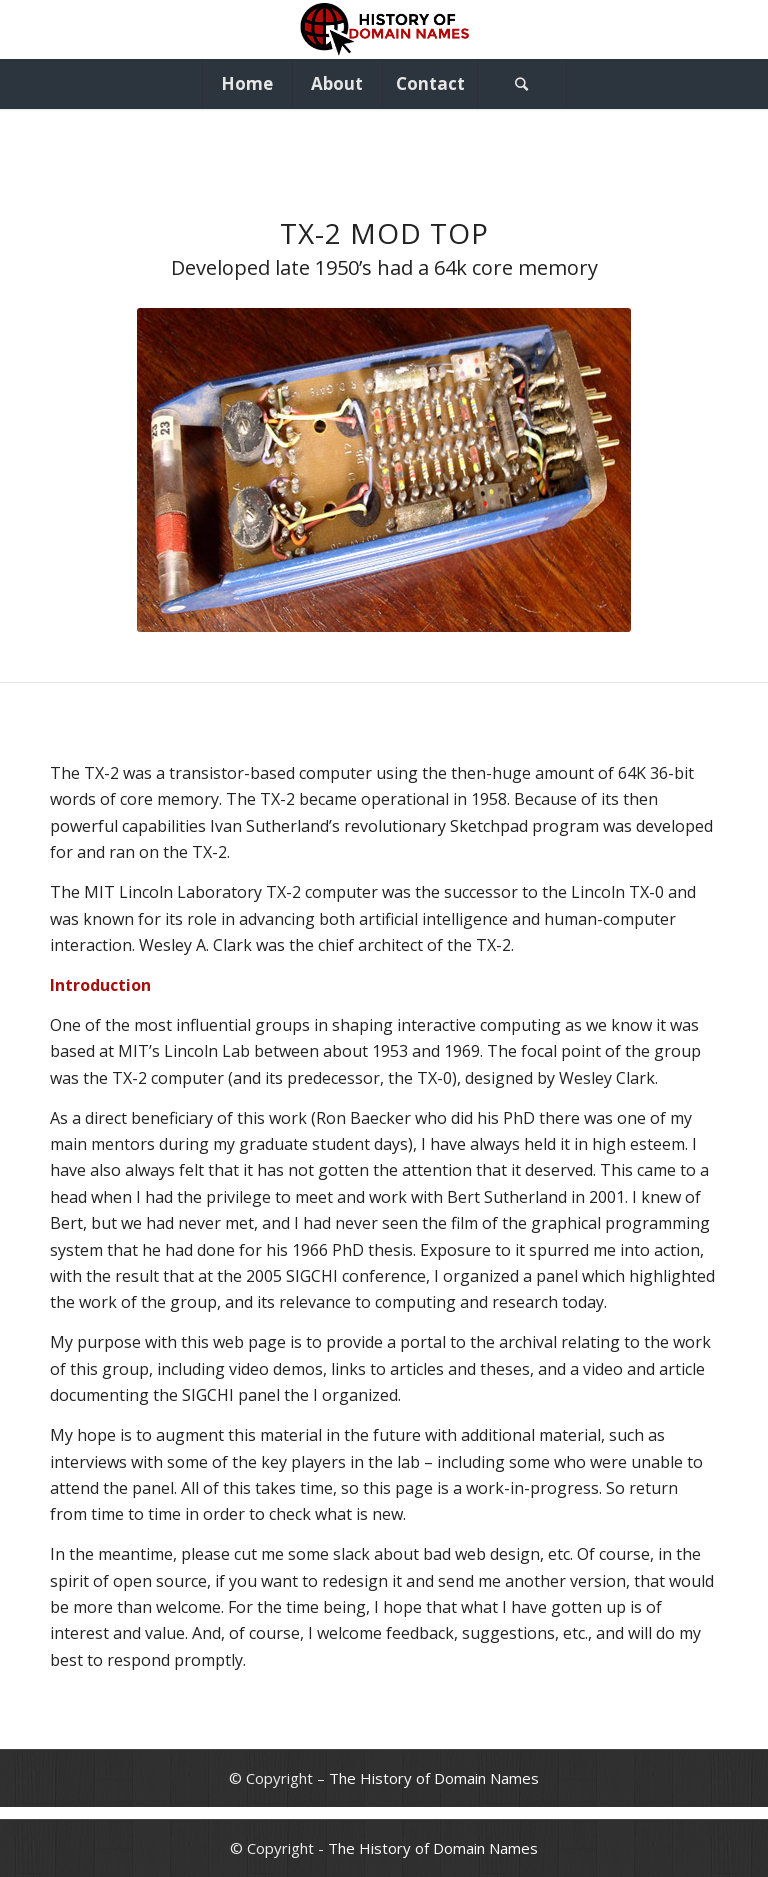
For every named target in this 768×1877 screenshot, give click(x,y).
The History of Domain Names (434, 1778)
